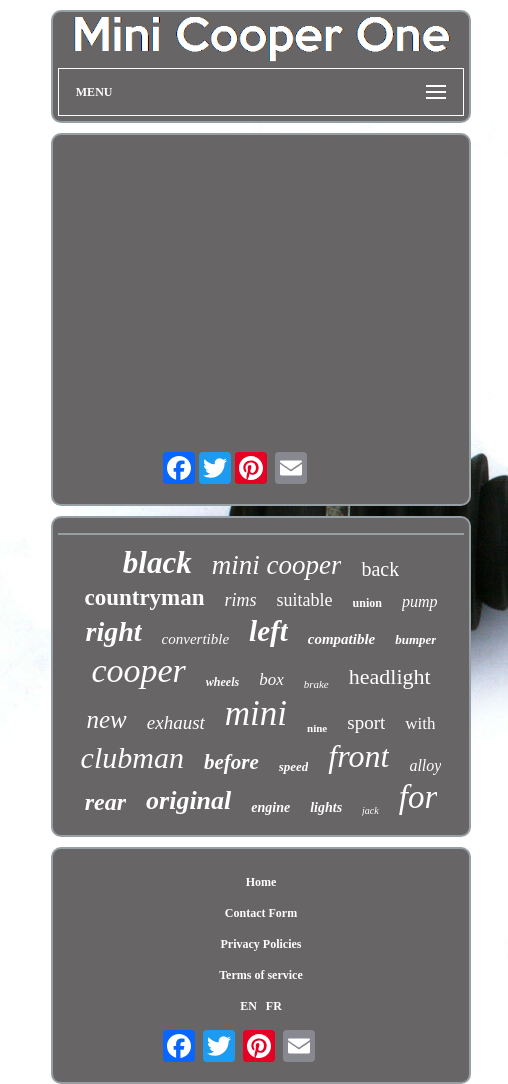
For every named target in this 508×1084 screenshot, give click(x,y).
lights (326, 807)
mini (256, 713)
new (107, 719)
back (380, 569)
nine (317, 728)
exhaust (176, 722)
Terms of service (261, 975)
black (157, 562)
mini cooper (277, 565)
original (188, 800)
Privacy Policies (260, 944)
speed (294, 766)
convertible (195, 639)
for (418, 797)
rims (241, 600)
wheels (222, 682)
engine (270, 807)
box (271, 679)
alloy (425, 765)
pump (420, 601)
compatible (342, 639)
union (367, 603)
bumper (415, 639)
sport (366, 722)
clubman (132, 757)
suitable (305, 600)
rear (105, 802)
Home (261, 882)
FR (274, 1006)
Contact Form (261, 913)
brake (316, 684)
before (231, 762)
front (358, 756)
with (420, 723)
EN (248, 1006)
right (114, 631)
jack (370, 810)
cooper (138, 670)
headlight (390, 676)
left (268, 631)
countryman (144, 597)
